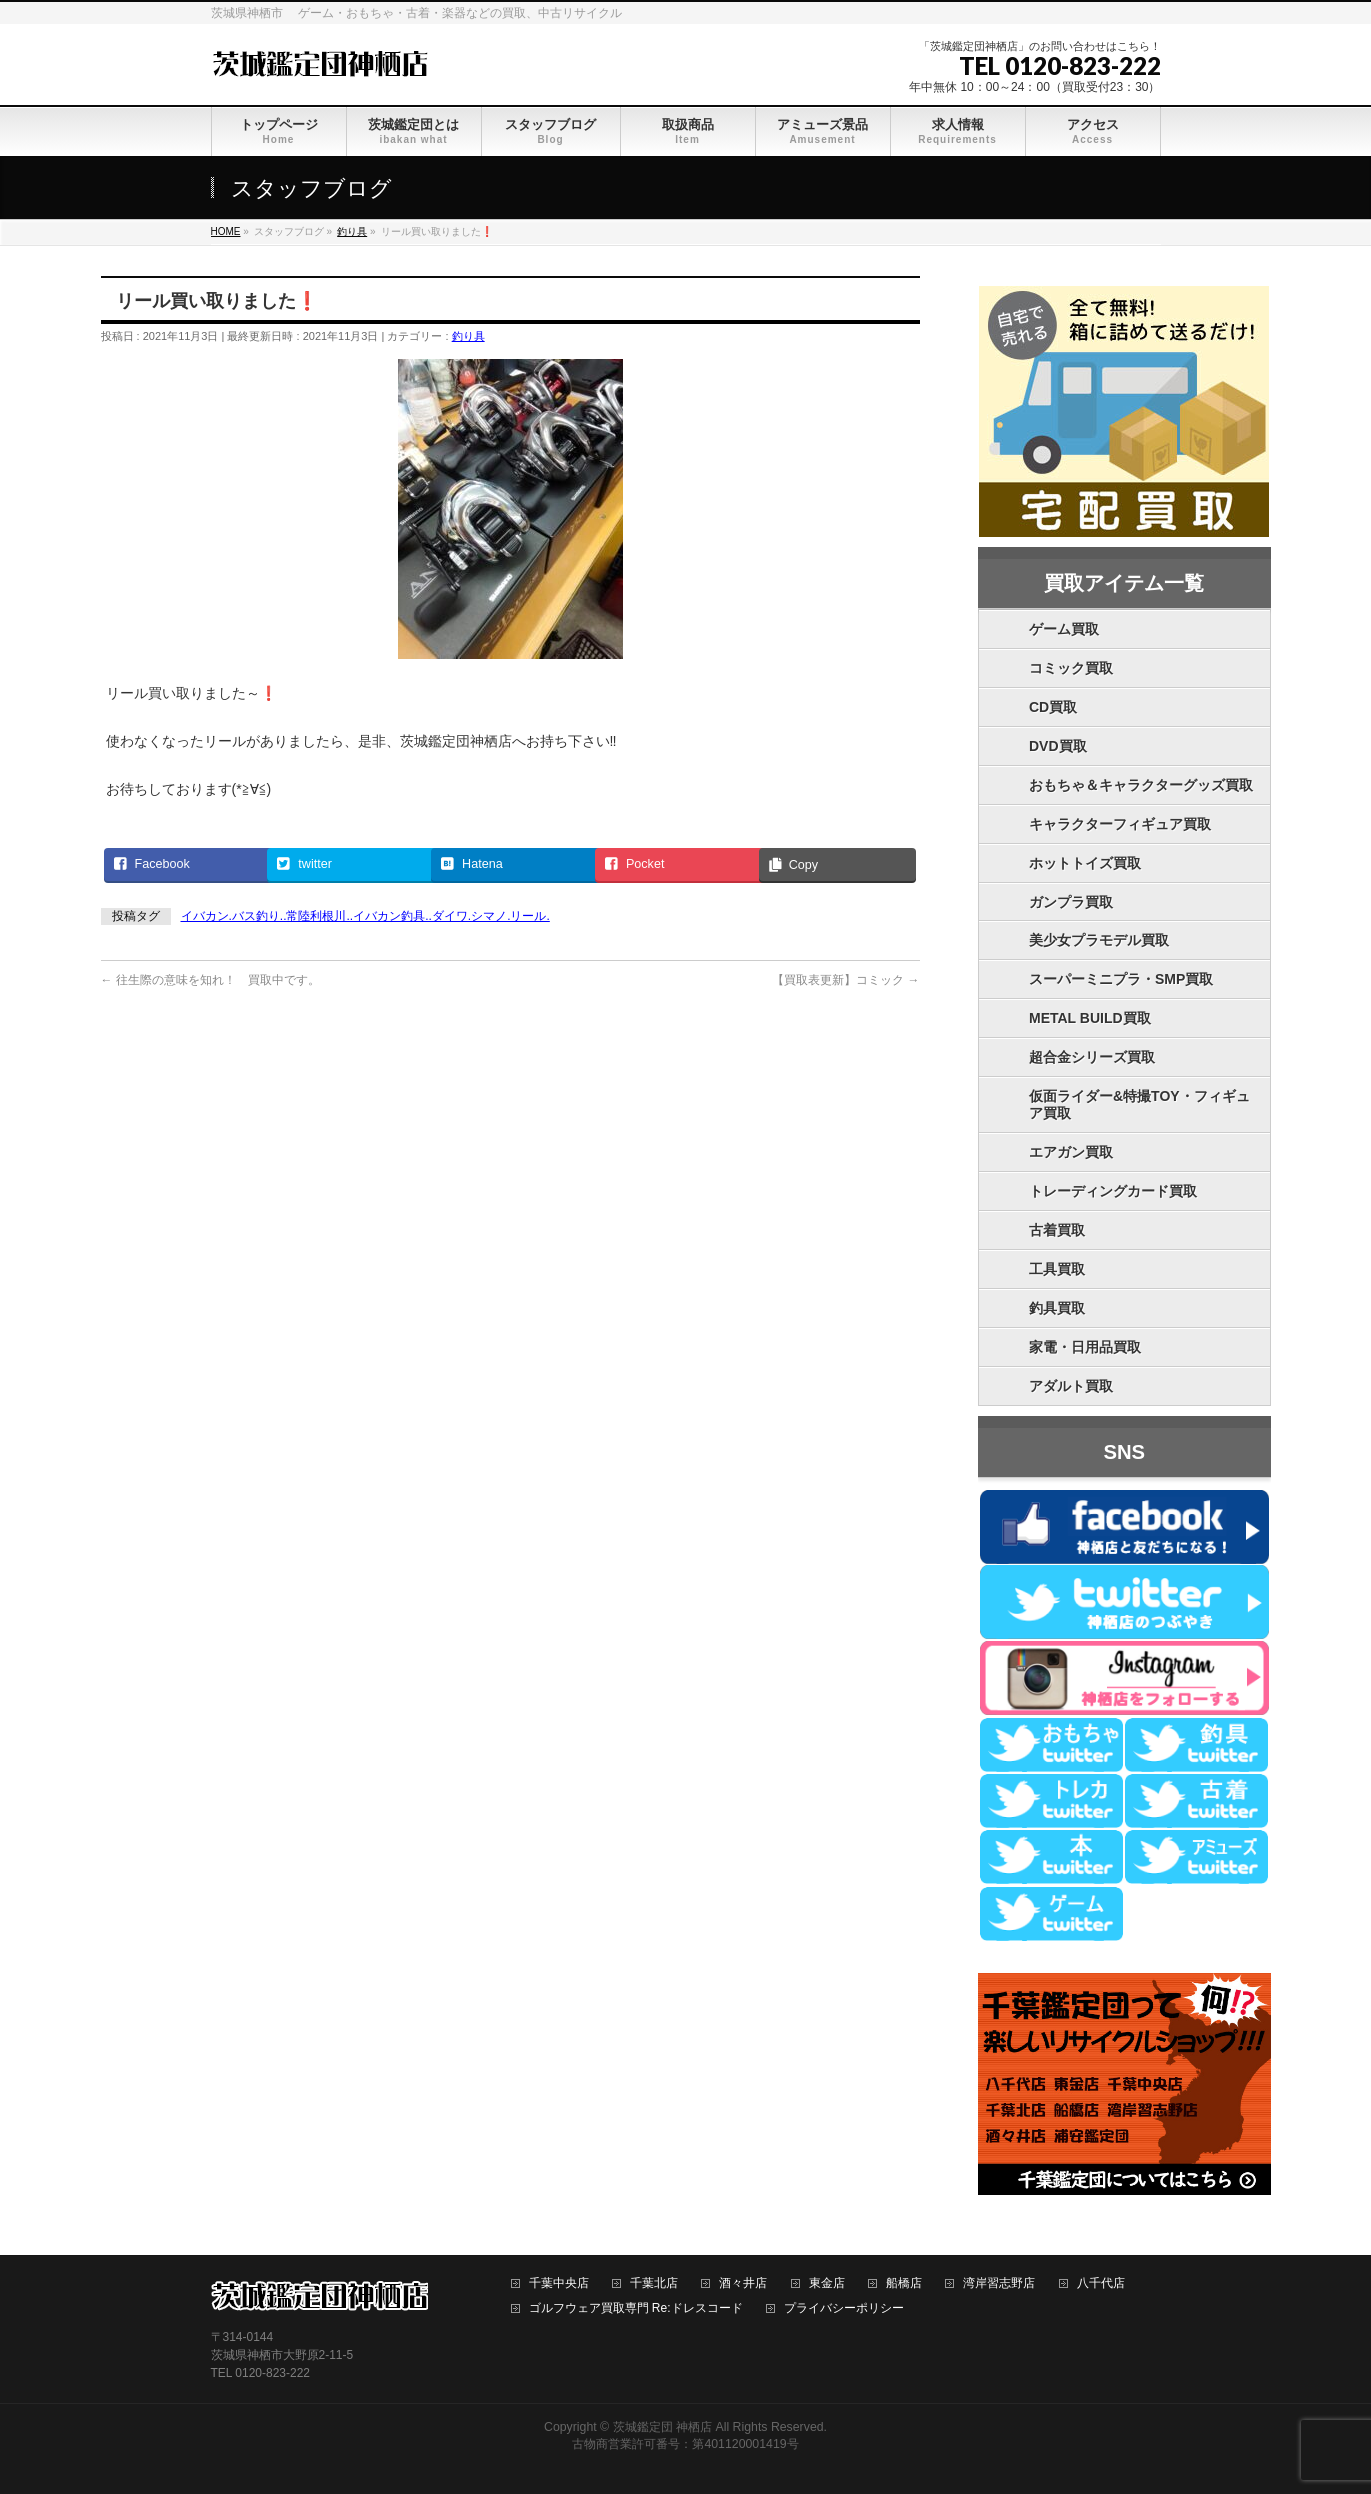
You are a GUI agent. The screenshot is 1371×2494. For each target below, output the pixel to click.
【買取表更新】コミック (845, 980)
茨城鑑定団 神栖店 (662, 2427)
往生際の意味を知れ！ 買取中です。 (210, 980)
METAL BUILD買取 (1090, 1018)
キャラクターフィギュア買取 (1120, 824)
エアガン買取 (1071, 1152)
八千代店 (1101, 2283)
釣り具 (468, 336)
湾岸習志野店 (999, 2283)
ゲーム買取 (1064, 629)
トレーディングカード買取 (1113, 1191)
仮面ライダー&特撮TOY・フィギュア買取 (1139, 1104)
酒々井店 (743, 2283)
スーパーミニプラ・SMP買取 (1121, 979)
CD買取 (1053, 707)
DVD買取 (1058, 746)
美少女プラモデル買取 (1099, 940)
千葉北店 (654, 2283)
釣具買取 (1057, 1308)
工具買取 (1057, 1269)
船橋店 (904, 2283)
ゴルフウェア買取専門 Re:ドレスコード (636, 2308)
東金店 (827, 2283)
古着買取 (1057, 1230)
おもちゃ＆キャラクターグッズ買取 (1141, 785)
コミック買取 (1071, 668)
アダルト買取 (1071, 1386)
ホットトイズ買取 (1085, 863)
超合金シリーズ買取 (1092, 1057)
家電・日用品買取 (1085, 1347)
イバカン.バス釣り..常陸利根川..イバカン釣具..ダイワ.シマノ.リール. (365, 916)
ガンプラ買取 (1071, 902)
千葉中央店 (559, 2283)
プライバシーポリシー (844, 2308)
